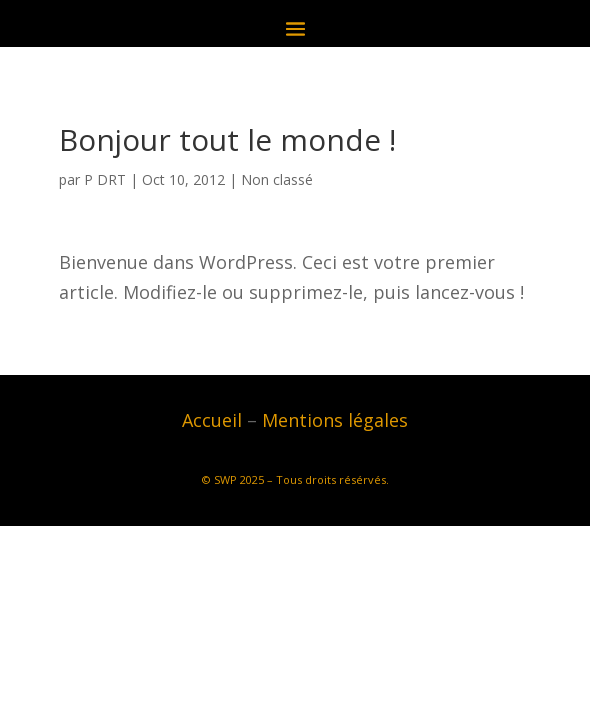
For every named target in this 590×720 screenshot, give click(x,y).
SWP (225, 479)
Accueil (212, 420)
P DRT (105, 179)
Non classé (277, 179)
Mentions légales (335, 420)
